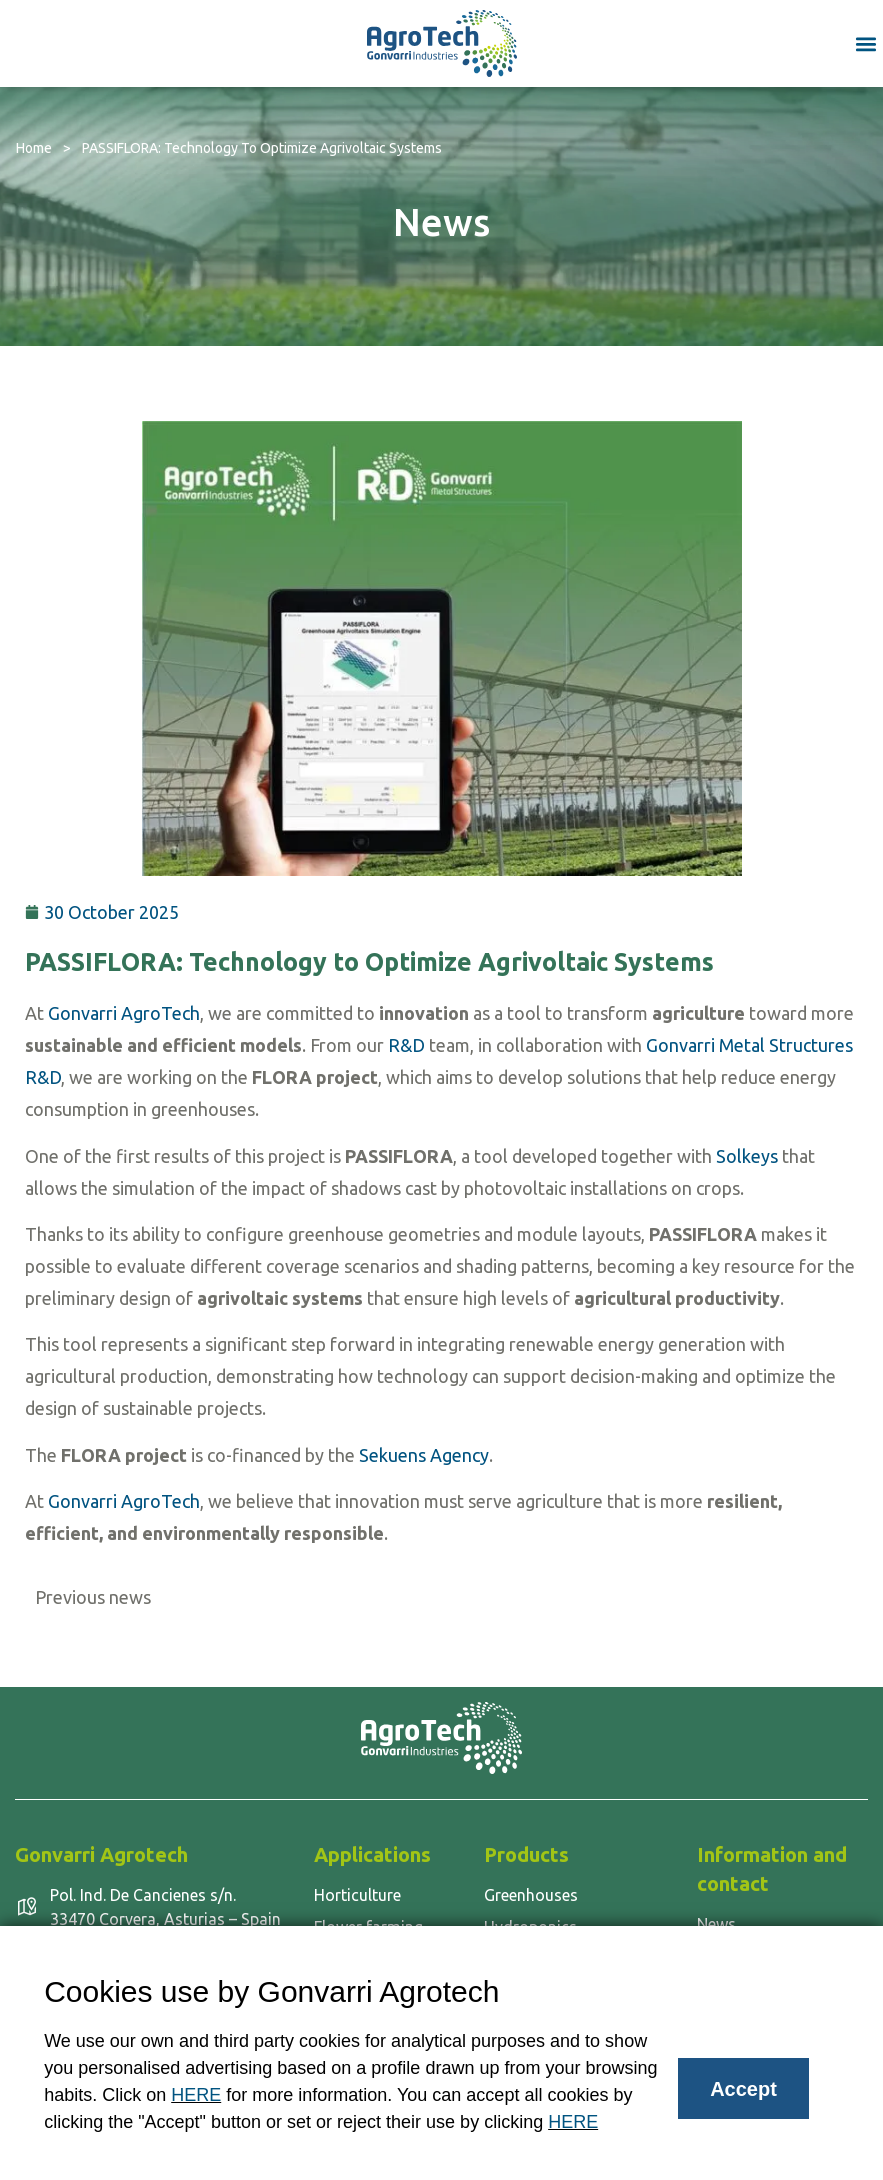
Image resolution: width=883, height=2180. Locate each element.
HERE (196, 2095)
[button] (866, 43)
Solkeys (747, 1156)
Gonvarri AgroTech (124, 1013)
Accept (743, 2089)
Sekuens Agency (424, 1455)
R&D (406, 1045)
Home (34, 148)
